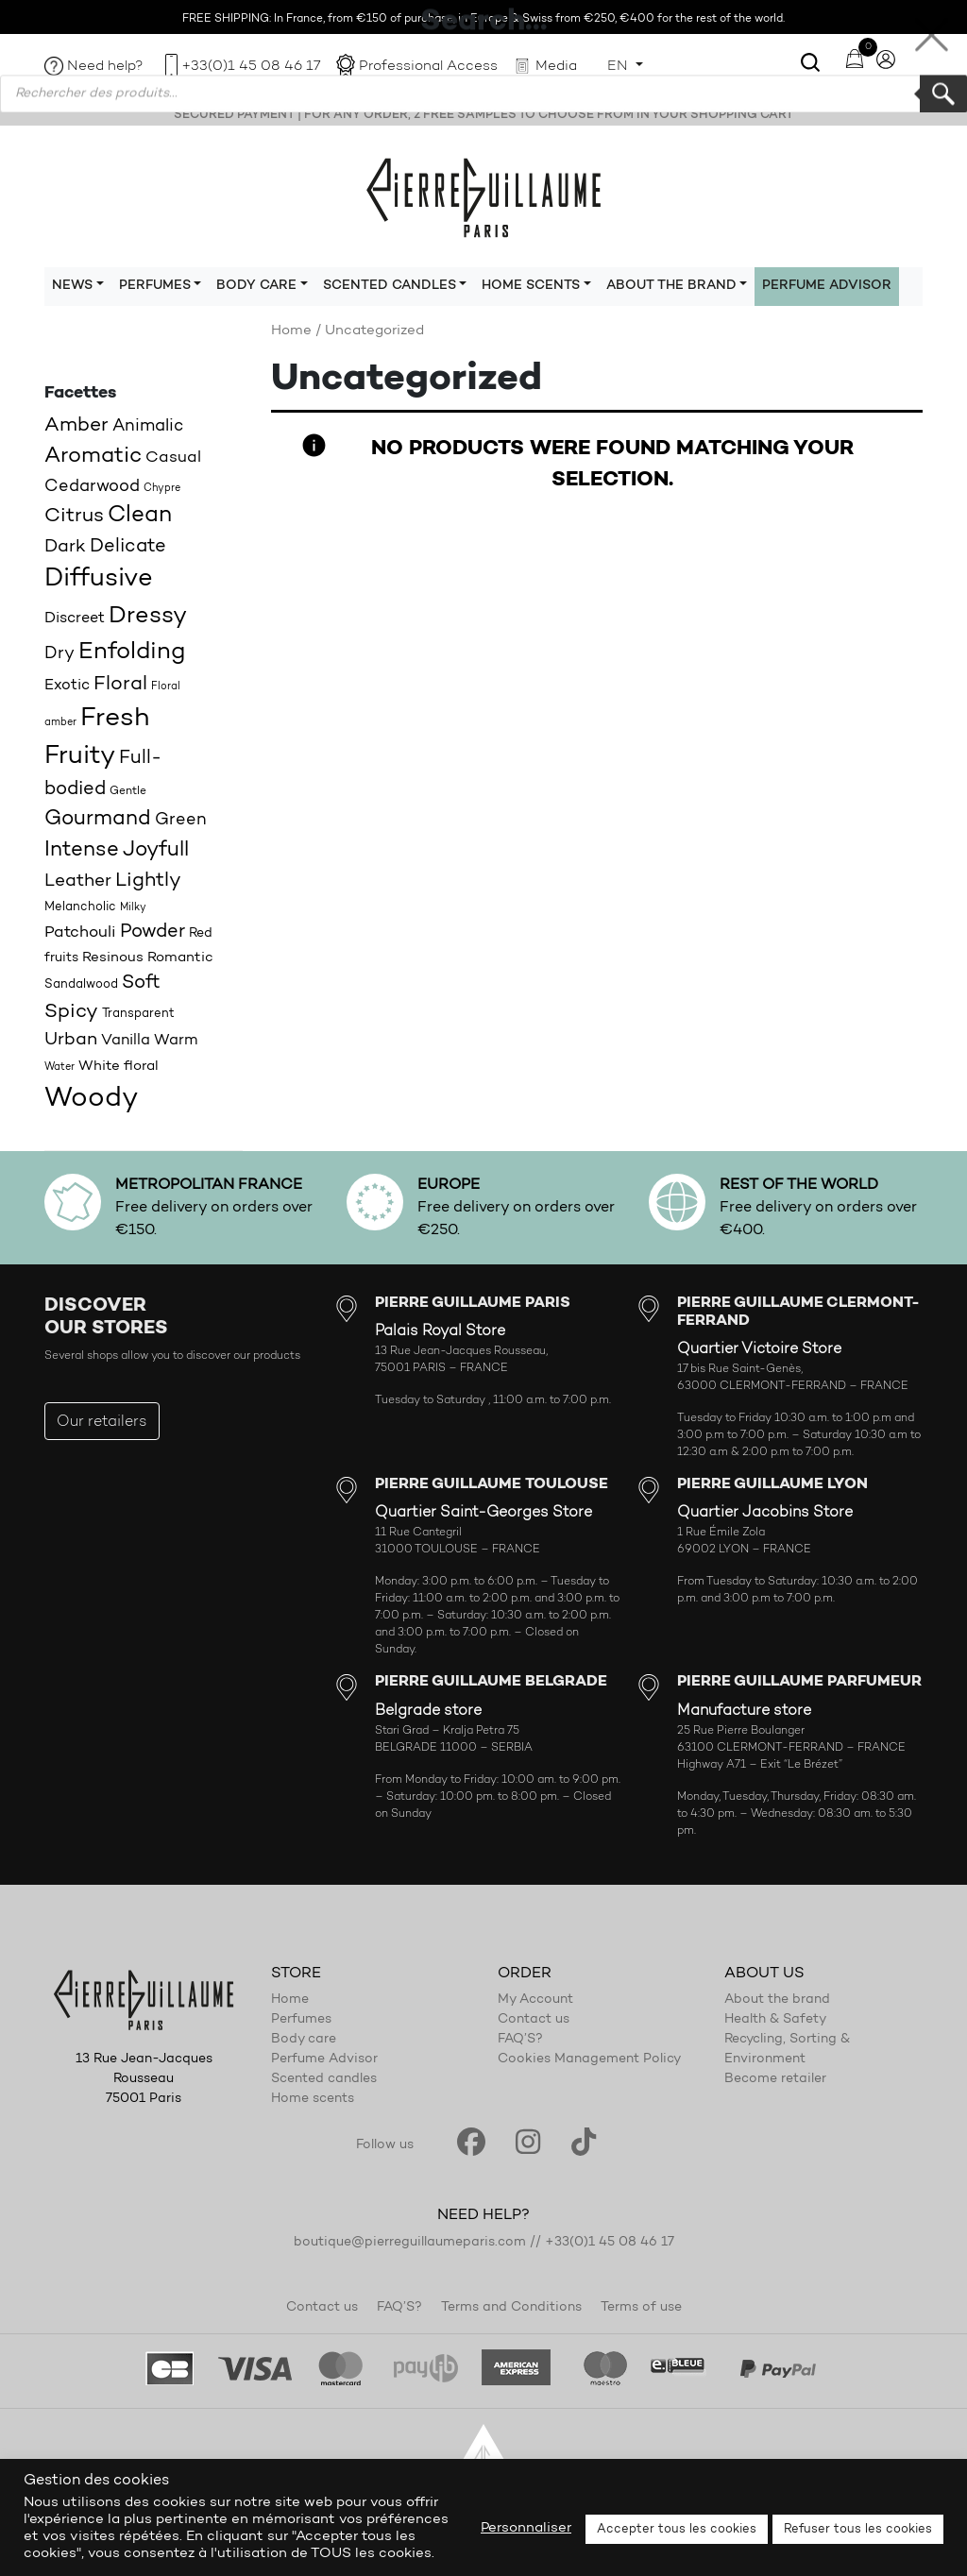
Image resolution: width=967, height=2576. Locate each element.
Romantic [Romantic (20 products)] (180, 958)
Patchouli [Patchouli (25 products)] (80, 932)
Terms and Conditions (511, 2307)
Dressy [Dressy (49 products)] (148, 616)
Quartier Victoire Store (759, 1349)
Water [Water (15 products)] (59, 1067)
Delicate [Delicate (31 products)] (128, 546)
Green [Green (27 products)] (181, 820)
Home (291, 331)
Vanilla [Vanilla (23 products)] (125, 1040)
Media (556, 66)
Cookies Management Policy (589, 2059)
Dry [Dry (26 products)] (59, 654)
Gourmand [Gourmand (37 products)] (97, 819)
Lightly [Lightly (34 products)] (148, 881)
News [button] (72, 286)
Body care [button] (256, 286)
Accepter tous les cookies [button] (676, 2529)
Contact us (533, 2019)
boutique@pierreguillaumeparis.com (410, 2242)
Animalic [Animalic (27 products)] (147, 426)
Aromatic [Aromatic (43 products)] (93, 456)
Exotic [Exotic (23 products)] (67, 685)
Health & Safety (775, 2019)
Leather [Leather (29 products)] (77, 881)
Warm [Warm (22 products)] (175, 1040)
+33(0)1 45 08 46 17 (251, 66)
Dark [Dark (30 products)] (65, 547)
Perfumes (301, 2019)
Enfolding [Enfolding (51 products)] (131, 652)
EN (619, 66)
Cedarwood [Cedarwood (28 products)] (92, 487)
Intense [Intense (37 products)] (81, 850)
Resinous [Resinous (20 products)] (113, 958)
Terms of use (641, 2307)
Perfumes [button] (155, 286)
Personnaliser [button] (526, 2528)
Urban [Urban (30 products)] (70, 1040)
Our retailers (102, 1422)
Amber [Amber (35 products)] (76, 425)
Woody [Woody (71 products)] (91, 1098)
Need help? (105, 66)
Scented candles (324, 2079)
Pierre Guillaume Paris (483, 196)
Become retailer (775, 2079)
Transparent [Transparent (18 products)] (138, 1014)
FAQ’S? (520, 2039)
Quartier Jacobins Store (765, 1512)
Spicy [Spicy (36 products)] (71, 1012)
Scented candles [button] (389, 286)
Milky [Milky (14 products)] (133, 908)
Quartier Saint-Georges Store (483, 1512)
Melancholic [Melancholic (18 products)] (80, 907)
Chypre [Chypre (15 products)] (162, 488)
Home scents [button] (531, 286)
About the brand (777, 2000)
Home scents (312, 2099)
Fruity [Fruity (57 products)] (79, 757)
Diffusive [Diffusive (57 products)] (98, 579)
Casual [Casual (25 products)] (173, 457)
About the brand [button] (671, 286)
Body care (303, 2039)
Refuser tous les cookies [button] (858, 2529)
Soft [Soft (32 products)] (141, 983)
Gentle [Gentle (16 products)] (128, 791)
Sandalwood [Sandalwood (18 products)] (81, 984)
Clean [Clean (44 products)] (140, 515)
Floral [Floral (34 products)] (120, 684)
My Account (535, 2000)
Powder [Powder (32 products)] (152, 932)
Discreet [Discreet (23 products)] (74, 618)
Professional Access (428, 66)
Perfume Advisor (826, 286)
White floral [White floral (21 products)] (118, 1066)
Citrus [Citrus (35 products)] (74, 516)
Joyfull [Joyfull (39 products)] (156, 850)
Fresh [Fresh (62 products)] (114, 718)
